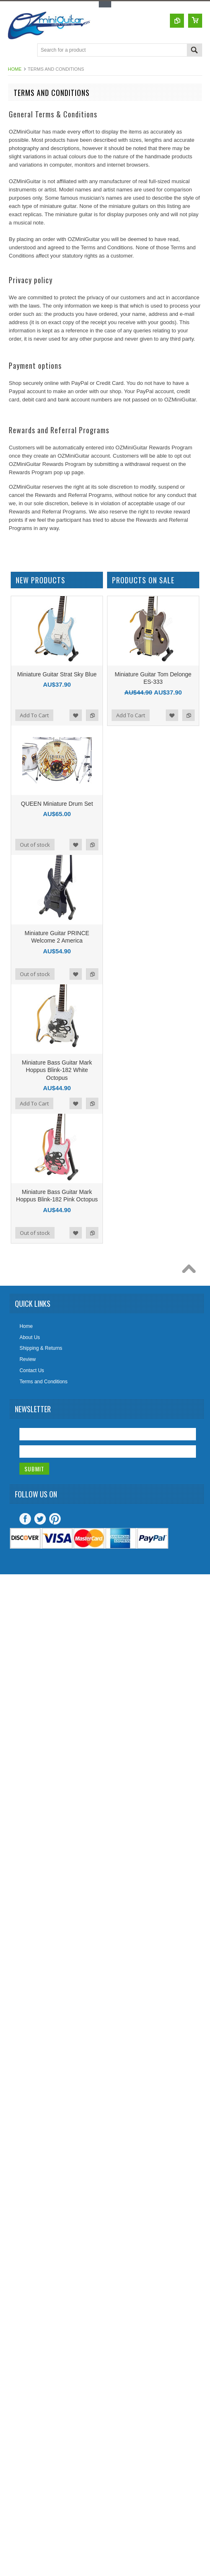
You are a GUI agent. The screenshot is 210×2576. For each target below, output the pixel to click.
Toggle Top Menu (105, 4)
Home (14, 69)
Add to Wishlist (75, 715)
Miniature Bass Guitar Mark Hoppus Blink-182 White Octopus (57, 1070)
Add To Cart (34, 715)
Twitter (40, 1519)
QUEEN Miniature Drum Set (57, 803)
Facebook (25, 1519)
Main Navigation (15, 50)
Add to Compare (92, 715)
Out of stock (35, 844)
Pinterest (55, 1519)
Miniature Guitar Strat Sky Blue (57, 674)
